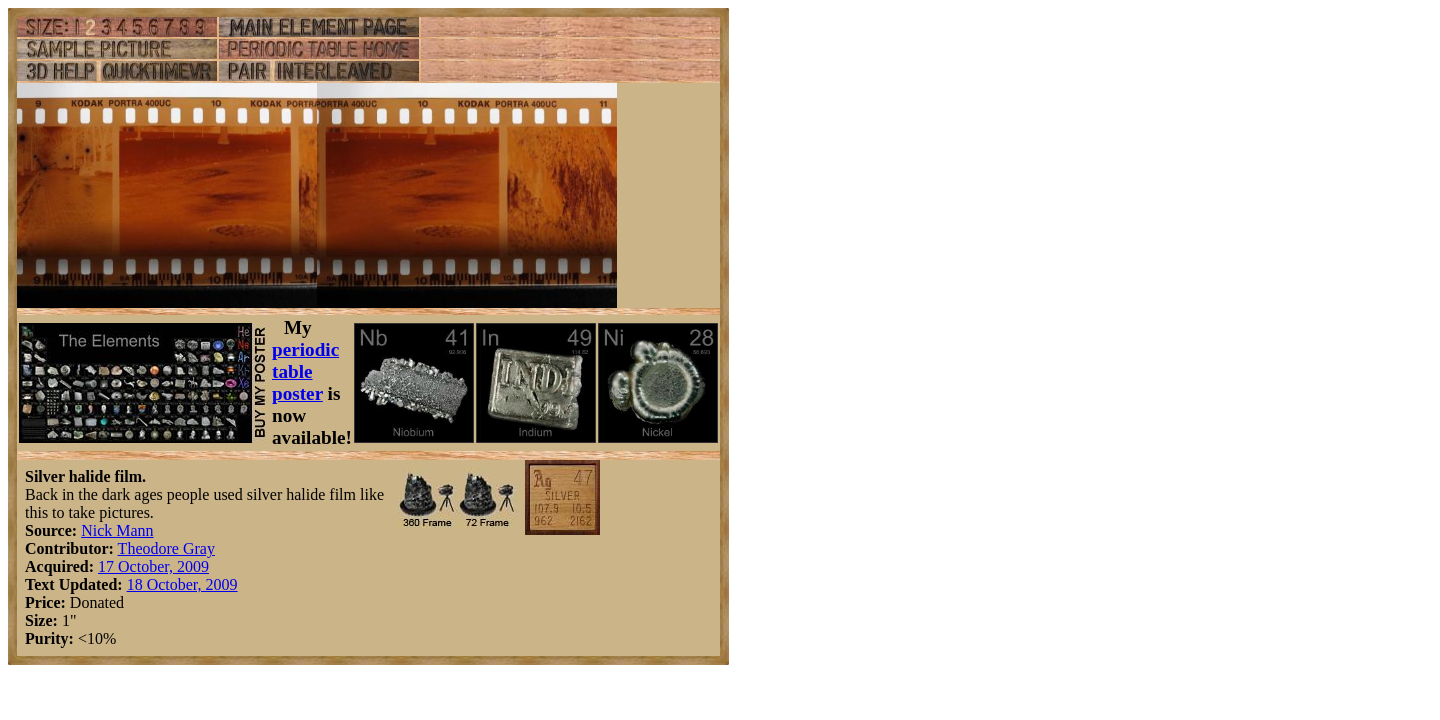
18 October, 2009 (182, 584)
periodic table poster (305, 371)
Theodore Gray (166, 548)
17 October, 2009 (153, 566)
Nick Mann (117, 530)
